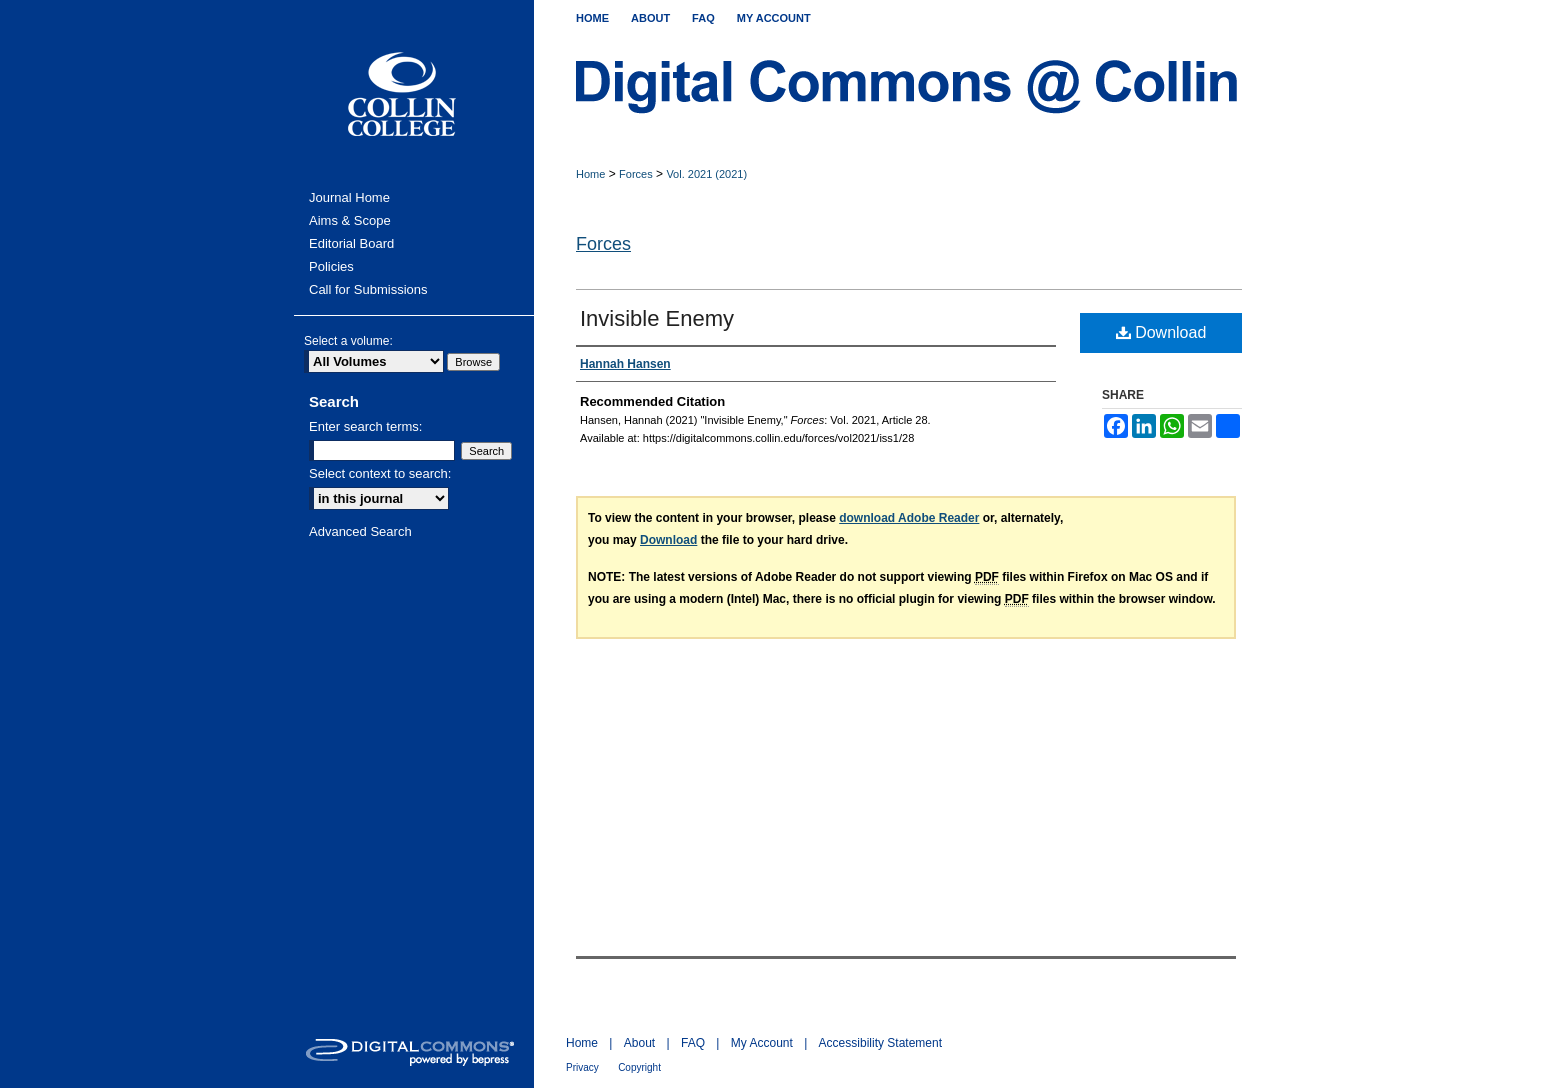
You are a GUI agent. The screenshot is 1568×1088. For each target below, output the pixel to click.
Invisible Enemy (657, 318)
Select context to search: (380, 473)
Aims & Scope (350, 220)
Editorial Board (351, 243)
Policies (331, 266)
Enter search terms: (365, 426)
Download (1161, 332)
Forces (636, 174)
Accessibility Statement (880, 1043)
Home (590, 174)
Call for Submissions (368, 289)
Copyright (639, 1067)
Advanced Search (360, 531)
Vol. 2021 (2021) (706, 174)
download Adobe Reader (909, 518)
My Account (762, 1043)
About (639, 1043)
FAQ (693, 1043)
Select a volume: (348, 341)
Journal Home (349, 197)
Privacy (582, 1067)
